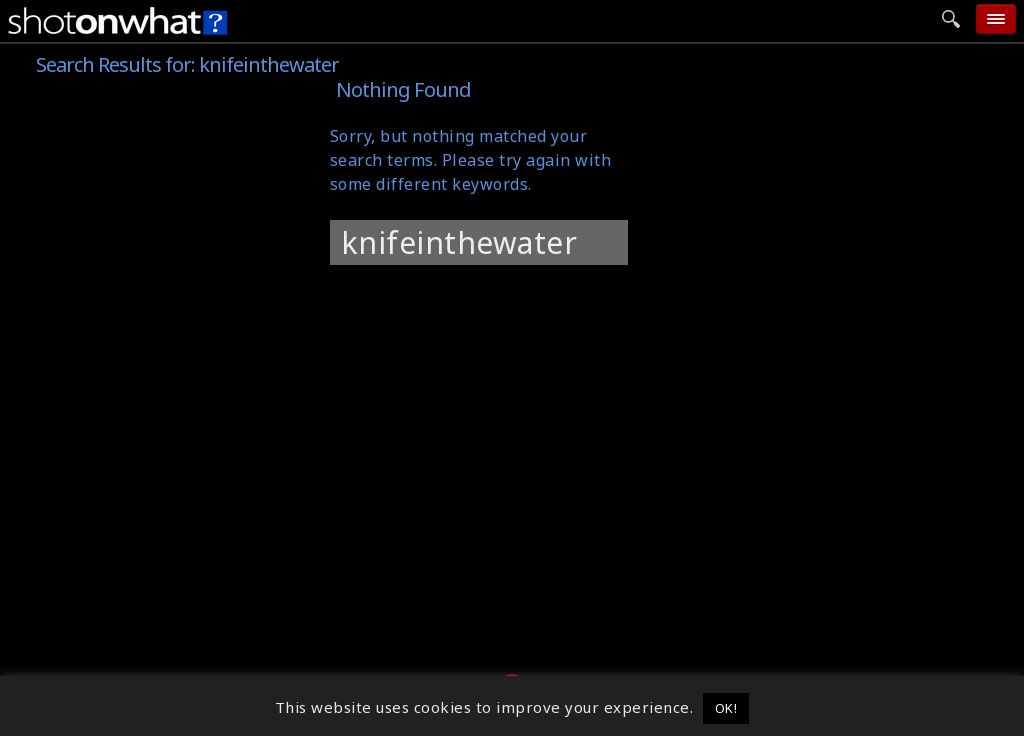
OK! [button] (726, 708)
